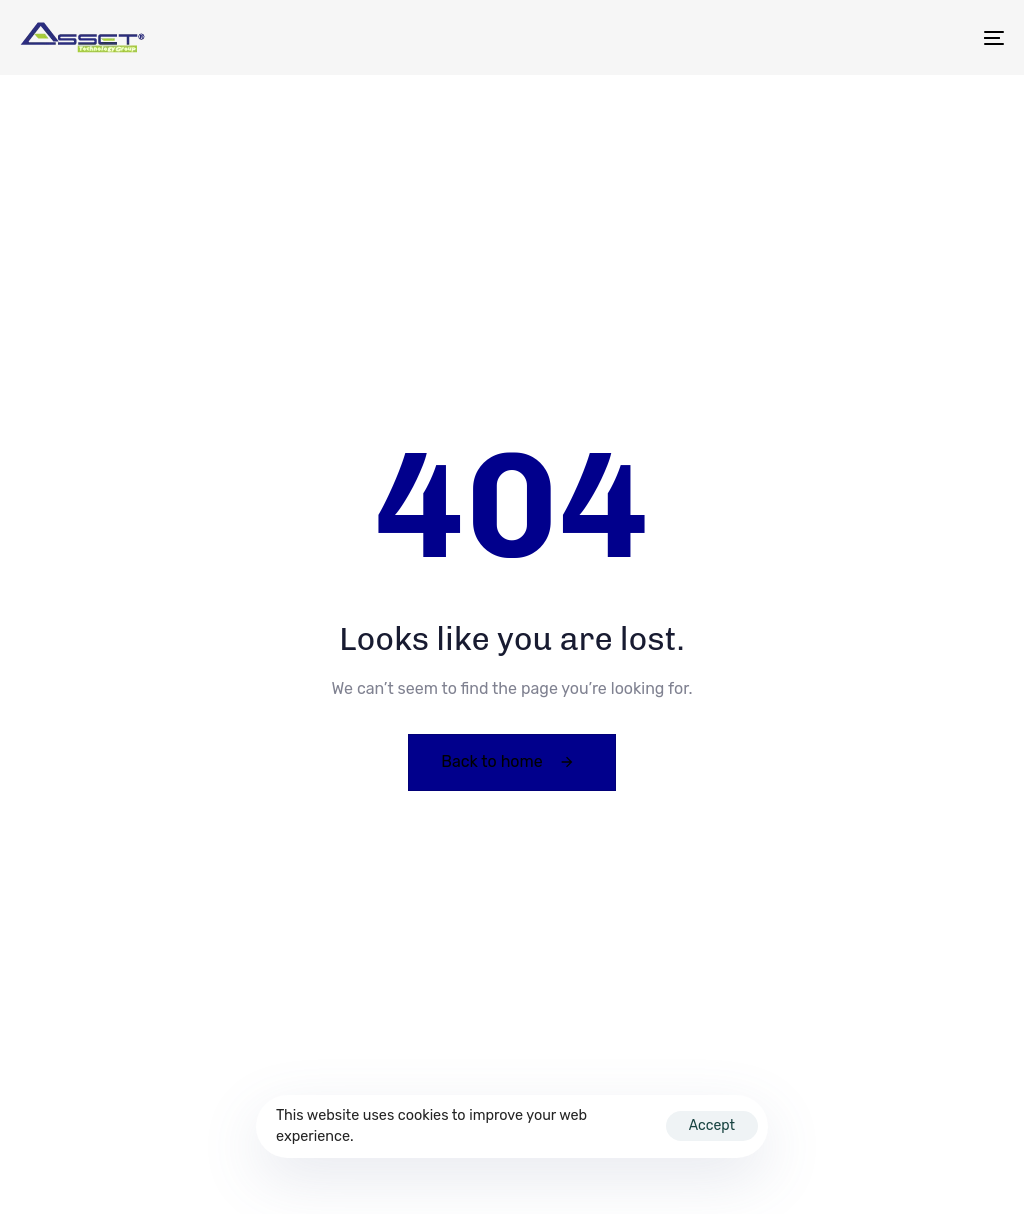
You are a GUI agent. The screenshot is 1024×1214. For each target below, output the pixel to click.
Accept (712, 1125)
